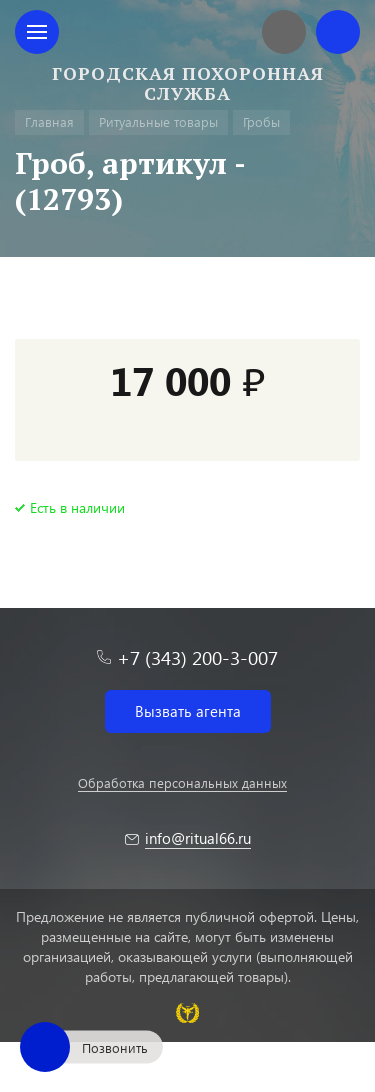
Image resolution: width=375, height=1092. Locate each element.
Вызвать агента (188, 711)
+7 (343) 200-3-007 (197, 657)
